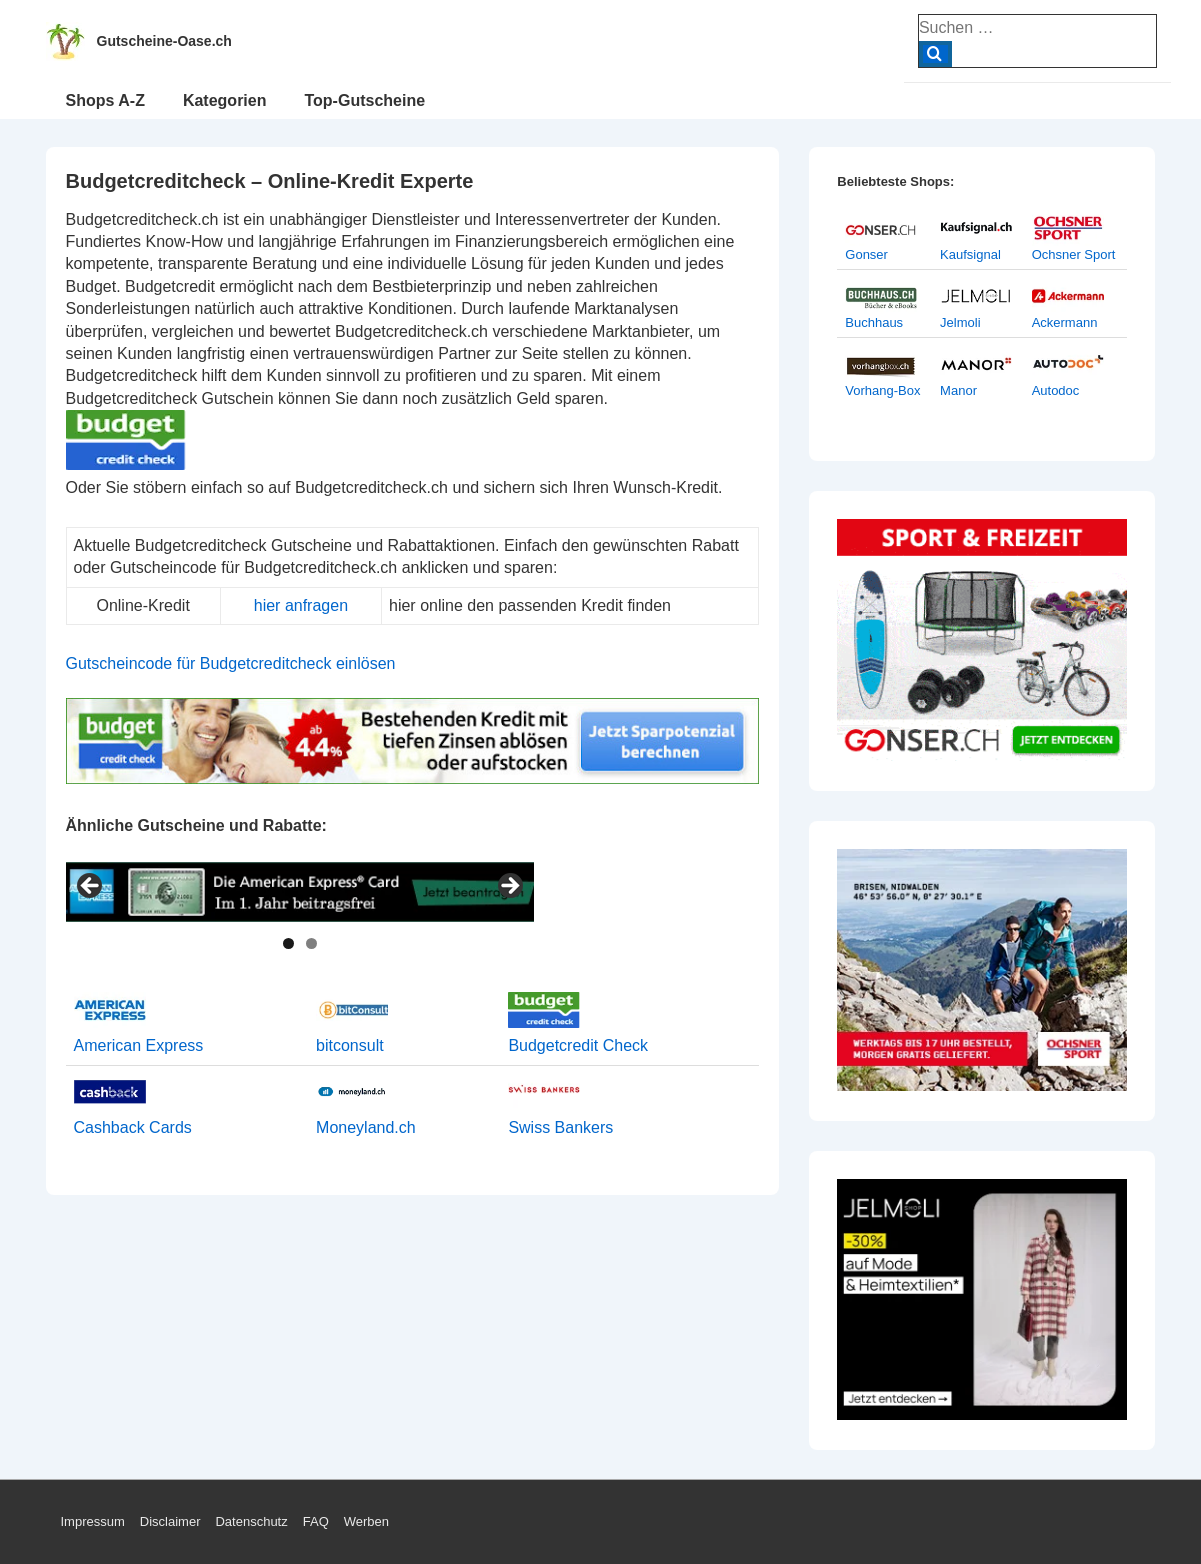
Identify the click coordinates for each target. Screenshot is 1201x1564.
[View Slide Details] (300, 892)
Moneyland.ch (366, 1127)
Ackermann (1065, 322)
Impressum (93, 1521)
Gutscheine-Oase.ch (164, 41)
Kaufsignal (970, 254)
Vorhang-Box (882, 390)
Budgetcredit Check (578, 1045)
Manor (958, 390)
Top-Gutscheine (364, 100)
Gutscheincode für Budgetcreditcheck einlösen (231, 663)
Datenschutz (251, 1521)
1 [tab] (288, 943)
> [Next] (509, 887)
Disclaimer (170, 1521)
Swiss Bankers (560, 1127)
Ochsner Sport (1074, 254)
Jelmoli (960, 322)
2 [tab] (311, 943)
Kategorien (225, 100)
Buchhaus (874, 322)
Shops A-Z (105, 100)
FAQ (316, 1521)
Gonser (866, 254)
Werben (366, 1521)
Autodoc (1056, 390)
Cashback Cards (133, 1127)
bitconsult (350, 1045)
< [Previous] (91, 887)
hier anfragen (301, 605)
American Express (139, 1045)
